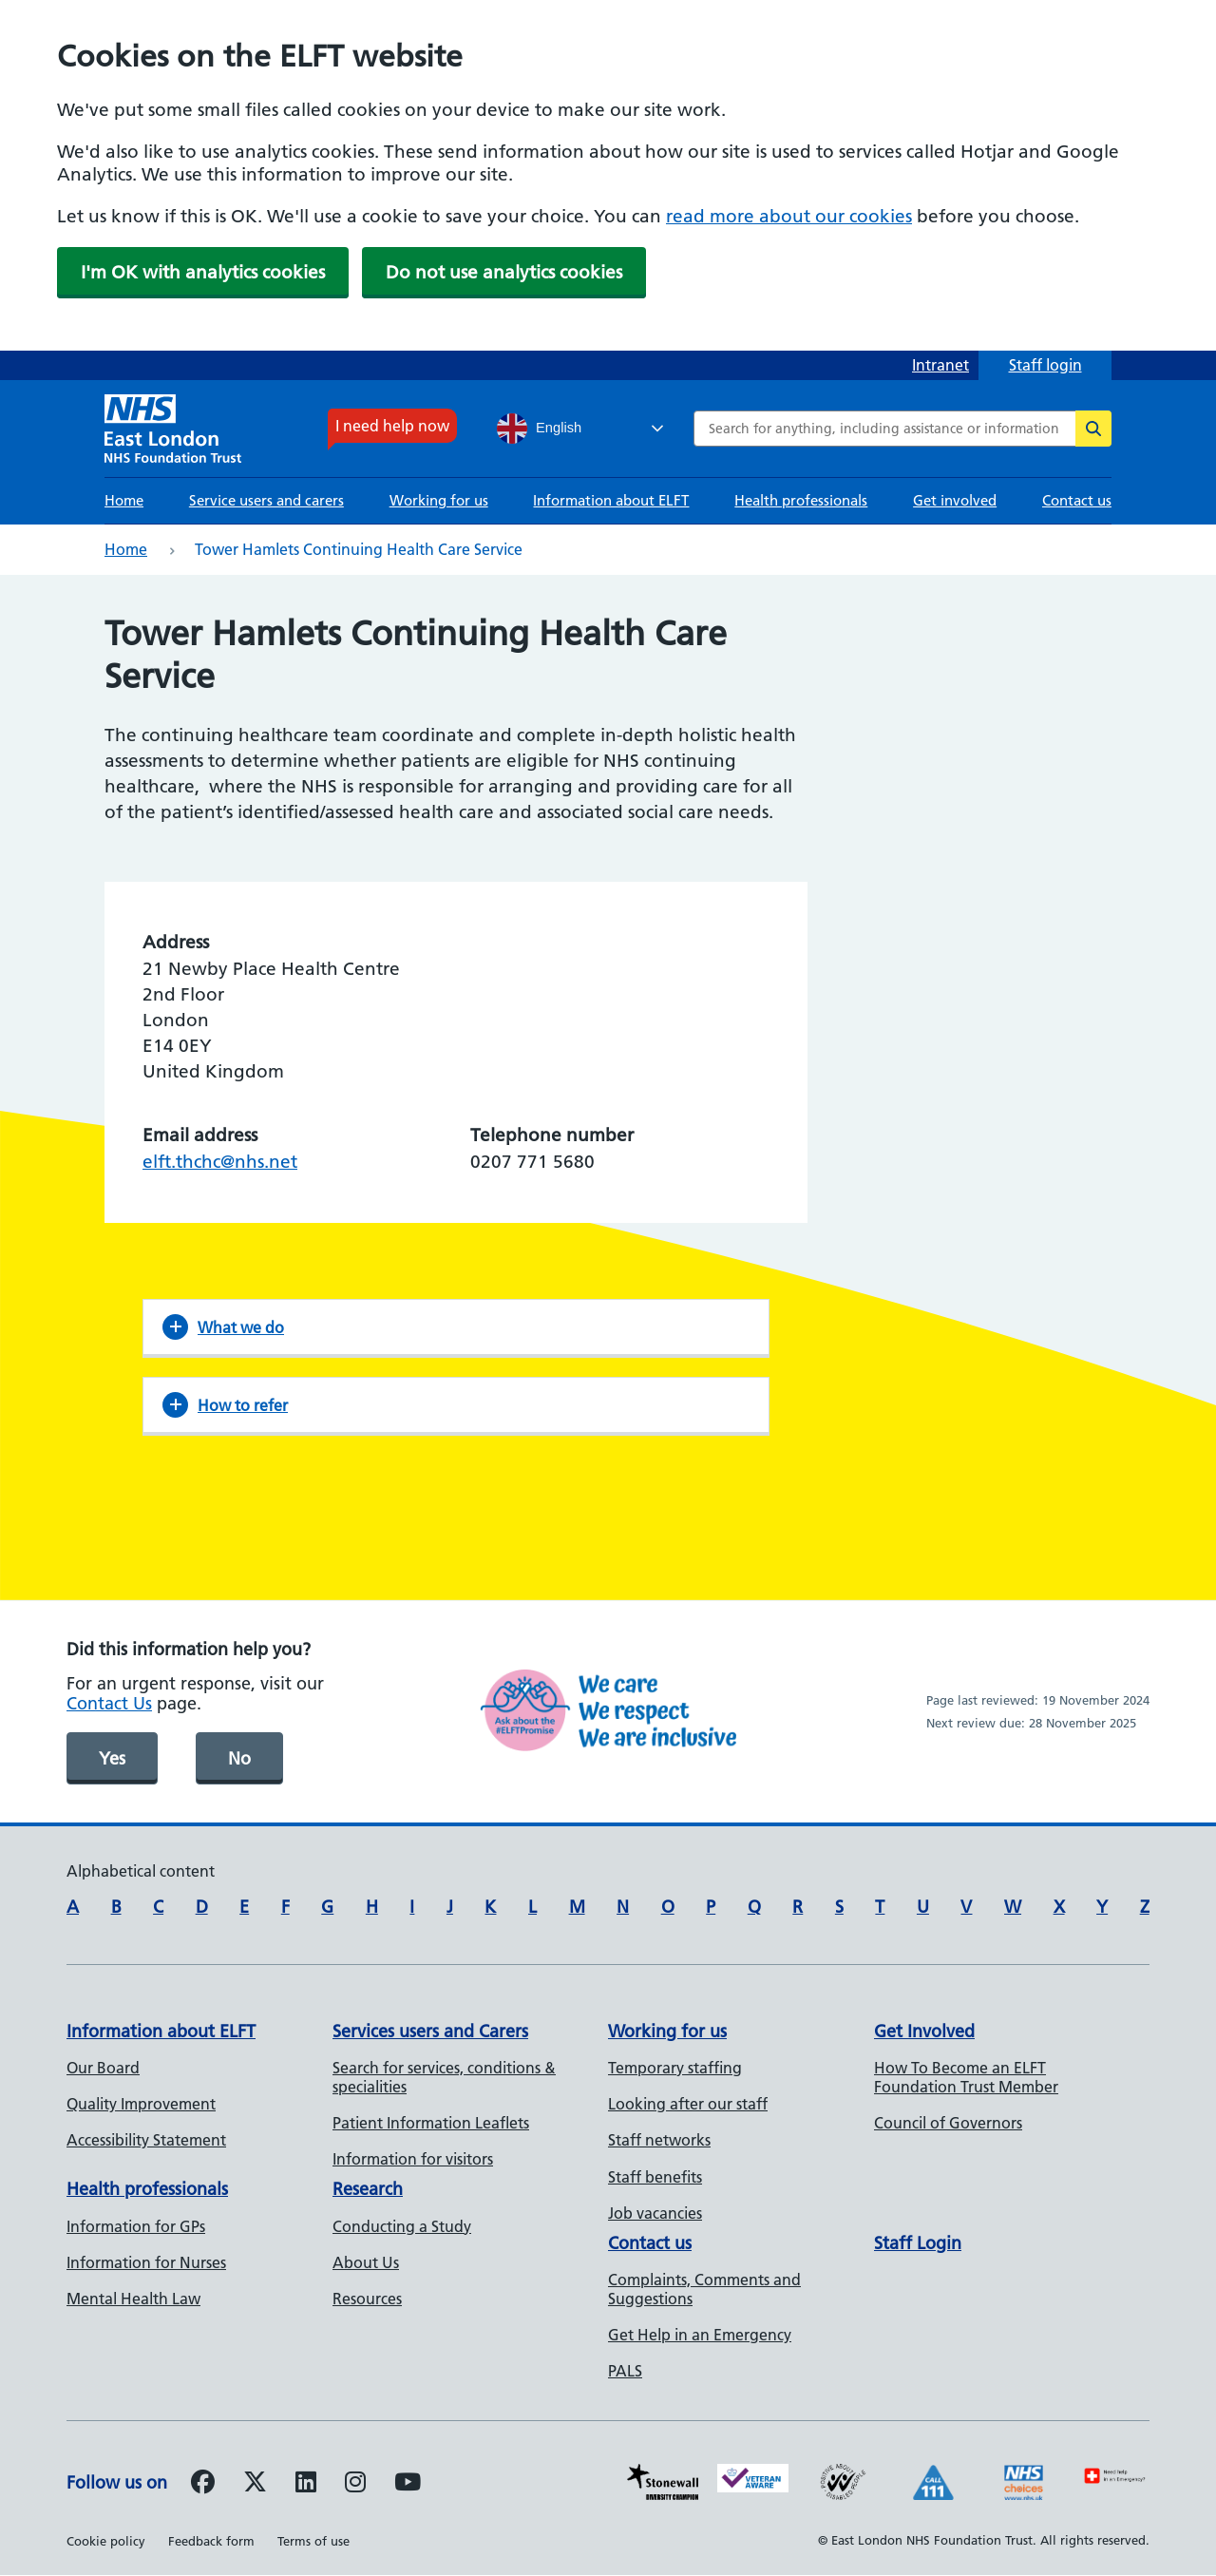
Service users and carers (266, 500)
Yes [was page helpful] (112, 1758)
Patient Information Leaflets (430, 2122)
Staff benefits (655, 2176)
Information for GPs (135, 2226)
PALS (625, 2370)
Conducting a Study (401, 2226)
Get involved (955, 500)
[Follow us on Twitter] (255, 2484)
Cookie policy (105, 2540)
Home (123, 500)
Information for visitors (412, 2158)
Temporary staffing (675, 2067)
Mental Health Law (133, 2298)
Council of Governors (948, 2122)
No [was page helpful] (239, 1758)
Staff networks (659, 2139)
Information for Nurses (146, 2262)
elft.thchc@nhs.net (219, 1162)
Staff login (1045, 364)
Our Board (103, 2067)
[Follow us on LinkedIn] (305, 2484)
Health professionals (800, 500)
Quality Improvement (141, 2103)
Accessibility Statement (146, 2139)
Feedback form (211, 2540)
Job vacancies (655, 2213)
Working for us (439, 500)
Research (367, 2189)
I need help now (392, 425)
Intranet (940, 364)
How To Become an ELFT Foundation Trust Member (966, 2077)
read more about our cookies (789, 216)
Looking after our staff (688, 2103)
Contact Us (109, 1703)
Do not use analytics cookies (504, 272)
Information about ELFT (611, 500)
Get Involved (924, 2031)
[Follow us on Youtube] (407, 2484)
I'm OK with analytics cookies (203, 272)
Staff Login (917, 2243)
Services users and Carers (430, 2031)
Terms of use (313, 2540)
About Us (365, 2262)
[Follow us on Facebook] (203, 2484)
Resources (367, 2298)
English (539, 428)
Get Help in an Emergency (699, 2334)
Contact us (1077, 500)
